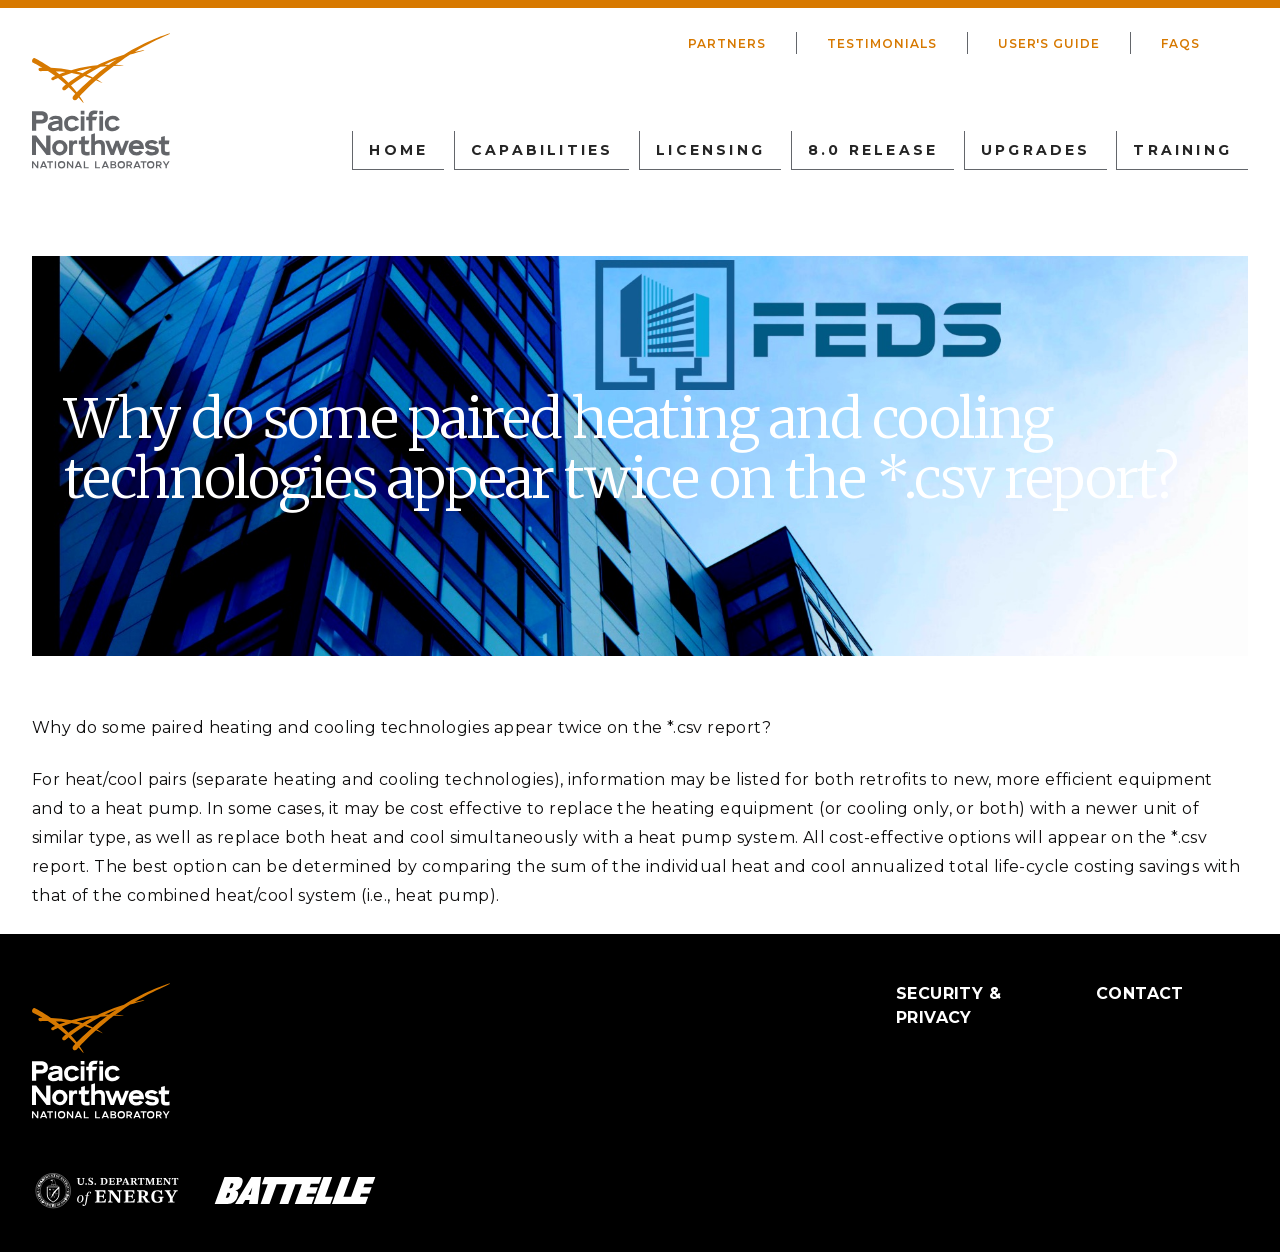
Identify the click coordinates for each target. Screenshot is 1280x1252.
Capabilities (542, 150)
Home (398, 150)
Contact (1140, 993)
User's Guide (1049, 43)
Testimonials (882, 43)
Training (1182, 150)
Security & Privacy (948, 1005)
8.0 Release (873, 150)
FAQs (1180, 43)
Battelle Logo (295, 1190)
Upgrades (1036, 150)
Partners (727, 43)
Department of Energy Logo (107, 1190)
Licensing (710, 150)
